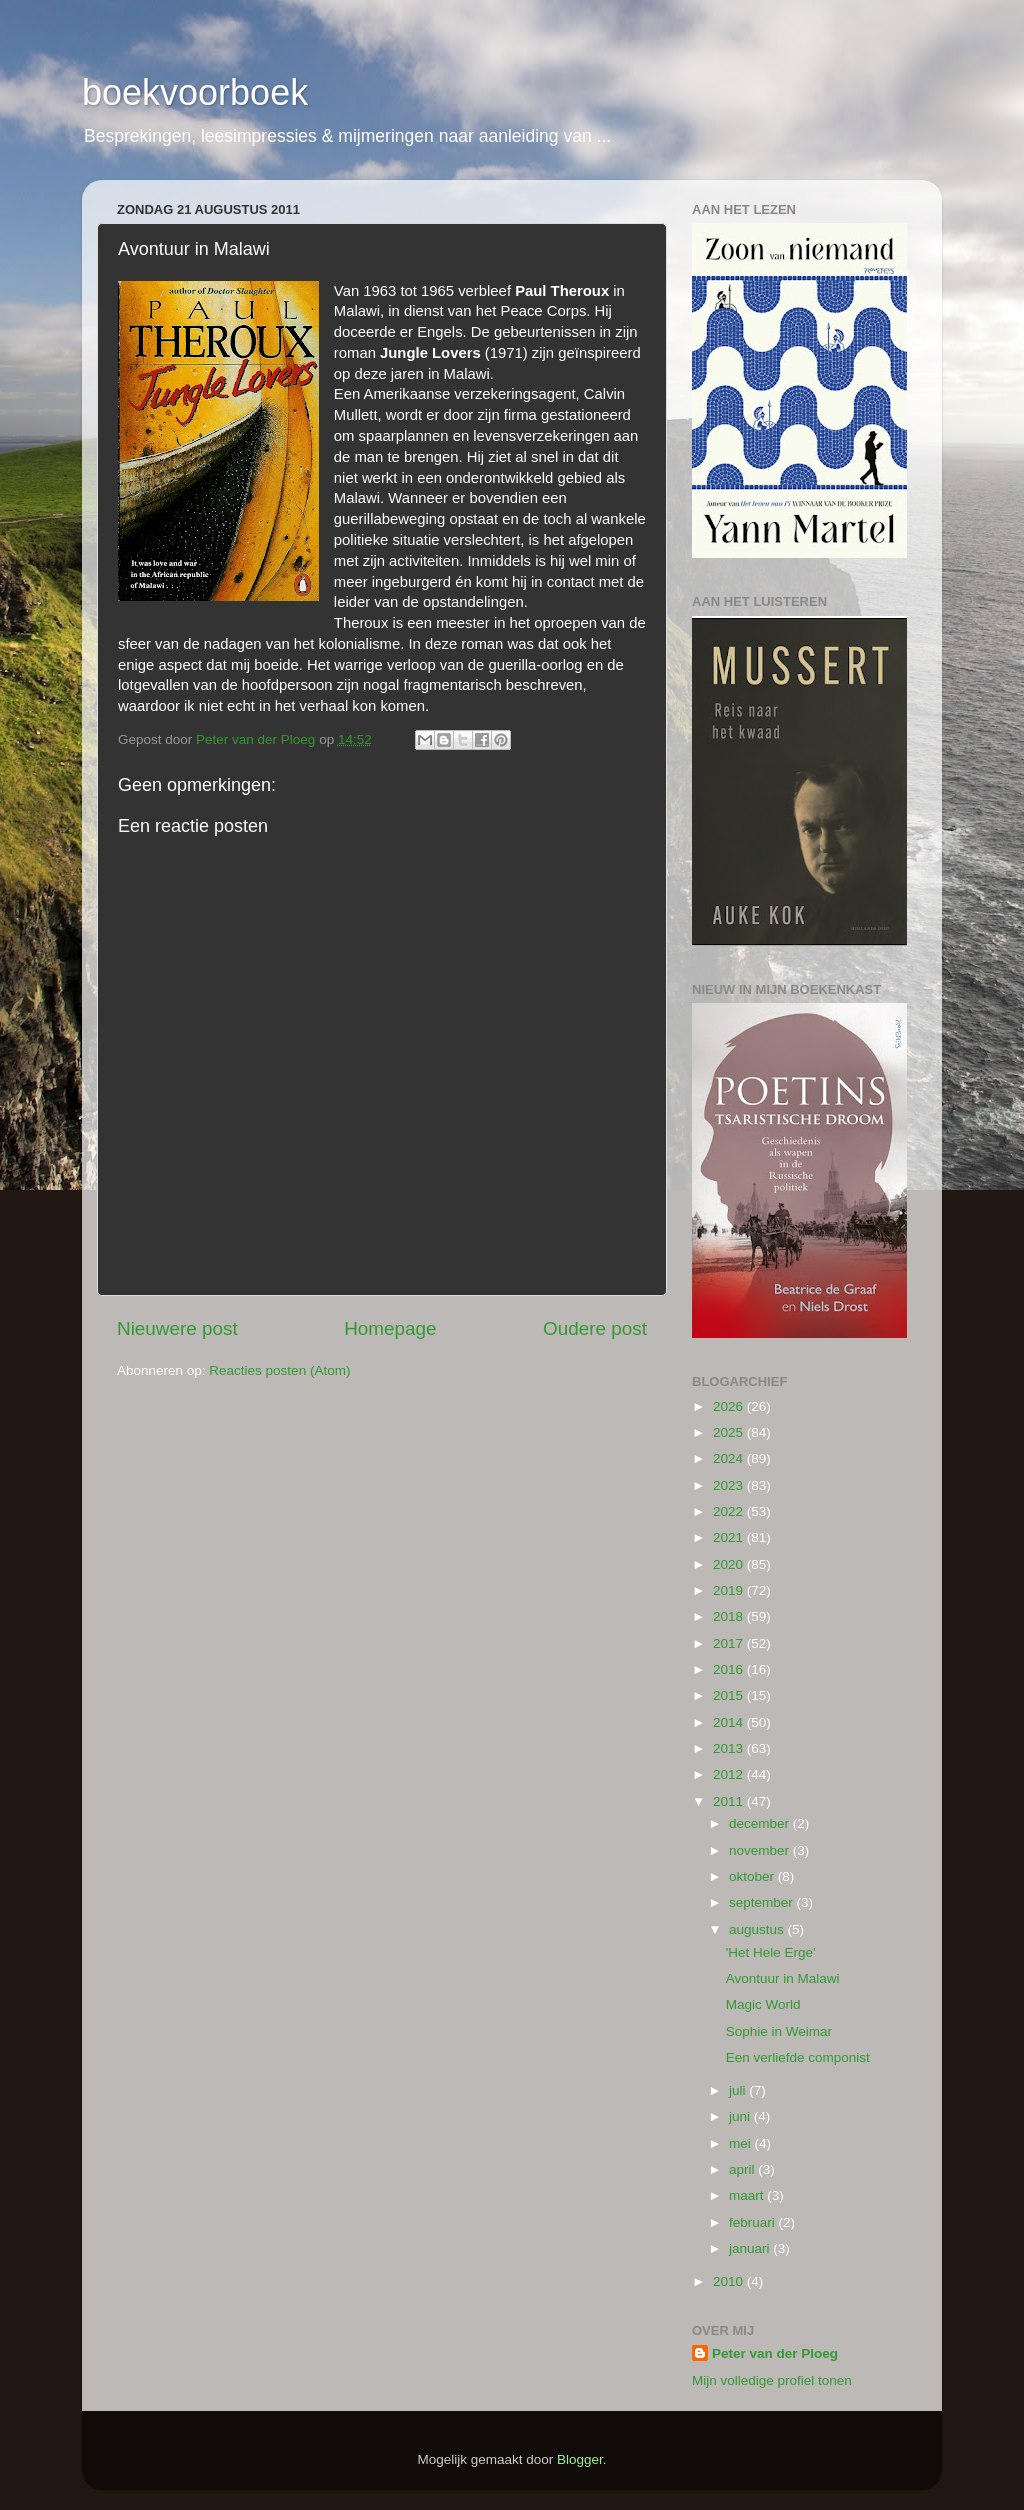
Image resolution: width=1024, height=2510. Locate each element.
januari (751, 2248)
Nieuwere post (177, 1328)
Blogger (580, 2459)
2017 (730, 1643)
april (743, 2169)
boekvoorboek (195, 92)
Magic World (763, 2004)
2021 (730, 1537)
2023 (730, 1485)
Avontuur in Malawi (783, 1978)
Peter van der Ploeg (775, 2353)
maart (748, 2195)
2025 (730, 1432)
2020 (730, 1564)
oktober (753, 1876)
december (761, 1823)
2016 (730, 1669)
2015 (730, 1695)
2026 (730, 1406)
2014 (730, 1722)
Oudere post (595, 1328)
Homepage (390, 1328)
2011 (730, 1801)
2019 (730, 1590)
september (763, 1902)
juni (741, 2116)
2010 (730, 2281)
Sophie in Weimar (779, 2031)
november (761, 1850)
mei (742, 2143)
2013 (730, 1748)
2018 (730, 1616)
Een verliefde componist (798, 2057)
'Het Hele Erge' (771, 1952)
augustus (758, 1929)
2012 (730, 1774)
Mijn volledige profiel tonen (772, 2380)
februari (754, 2222)
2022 (730, 1511)
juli (739, 2090)
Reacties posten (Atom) (279, 1370)
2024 (730, 1458)
